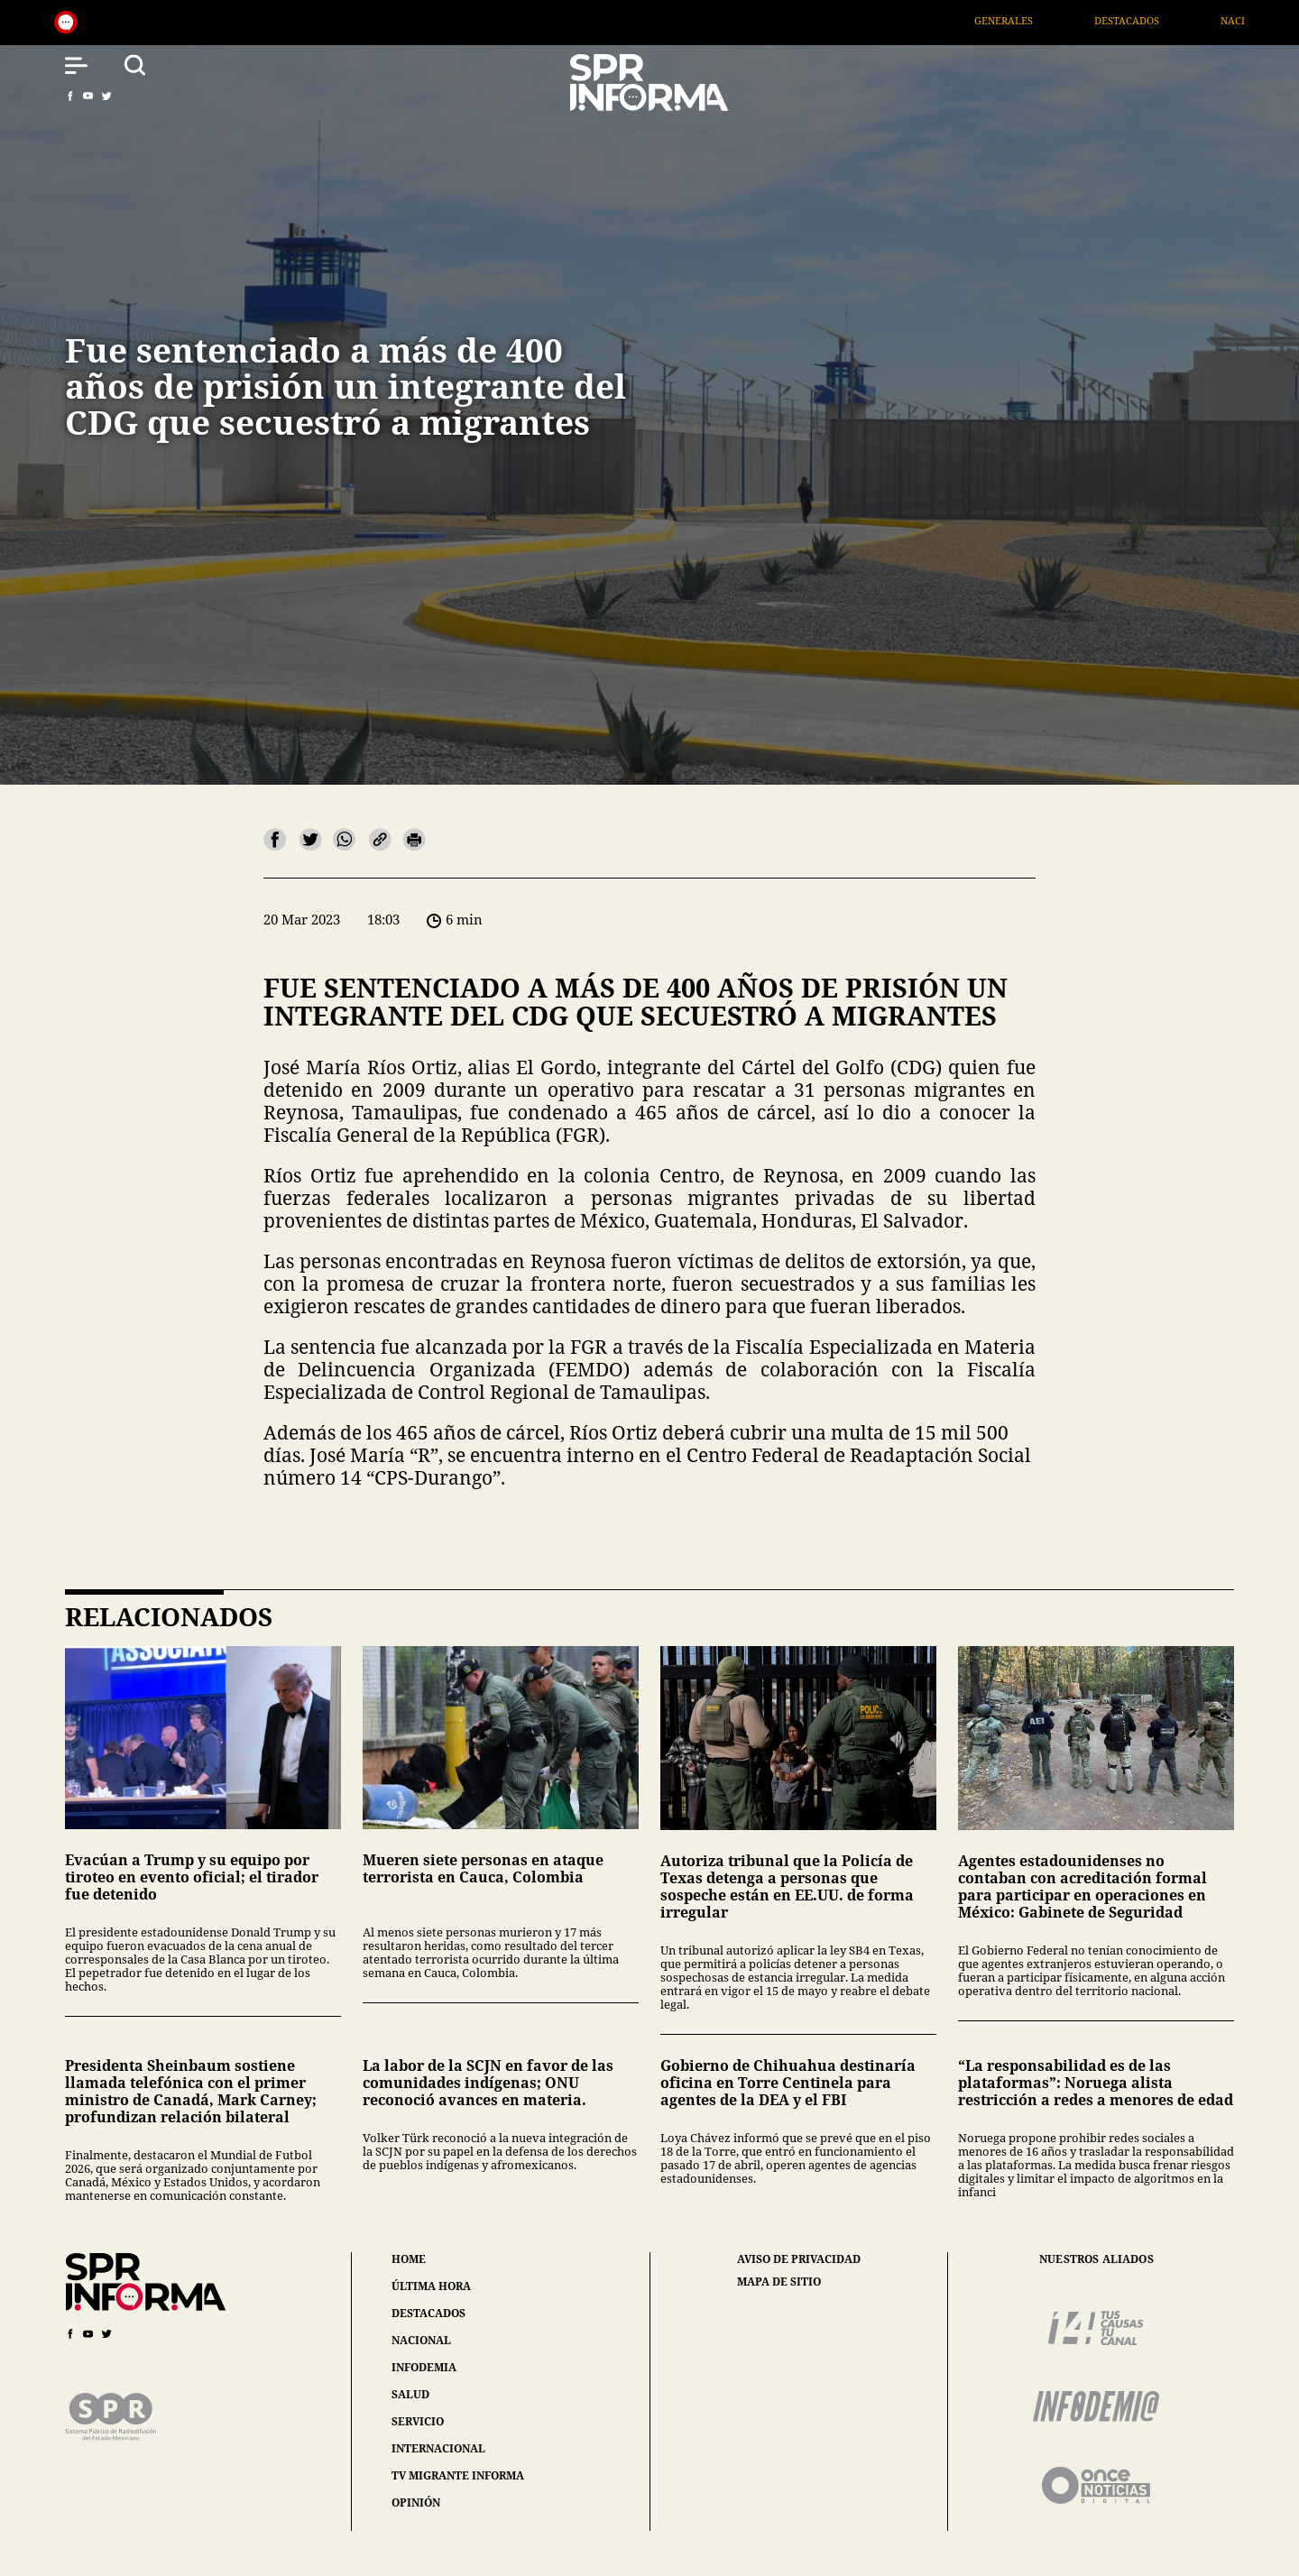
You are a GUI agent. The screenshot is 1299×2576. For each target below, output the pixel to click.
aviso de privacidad (799, 2259)
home (409, 2259)
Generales (1027, 20)
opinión (416, 2502)
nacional (421, 2340)
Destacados (1150, 20)
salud (410, 2394)
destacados (428, 2313)
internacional (438, 2448)
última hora (431, 2286)
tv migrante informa (458, 2475)
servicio (418, 2421)
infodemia (424, 2367)
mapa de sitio (779, 2282)
